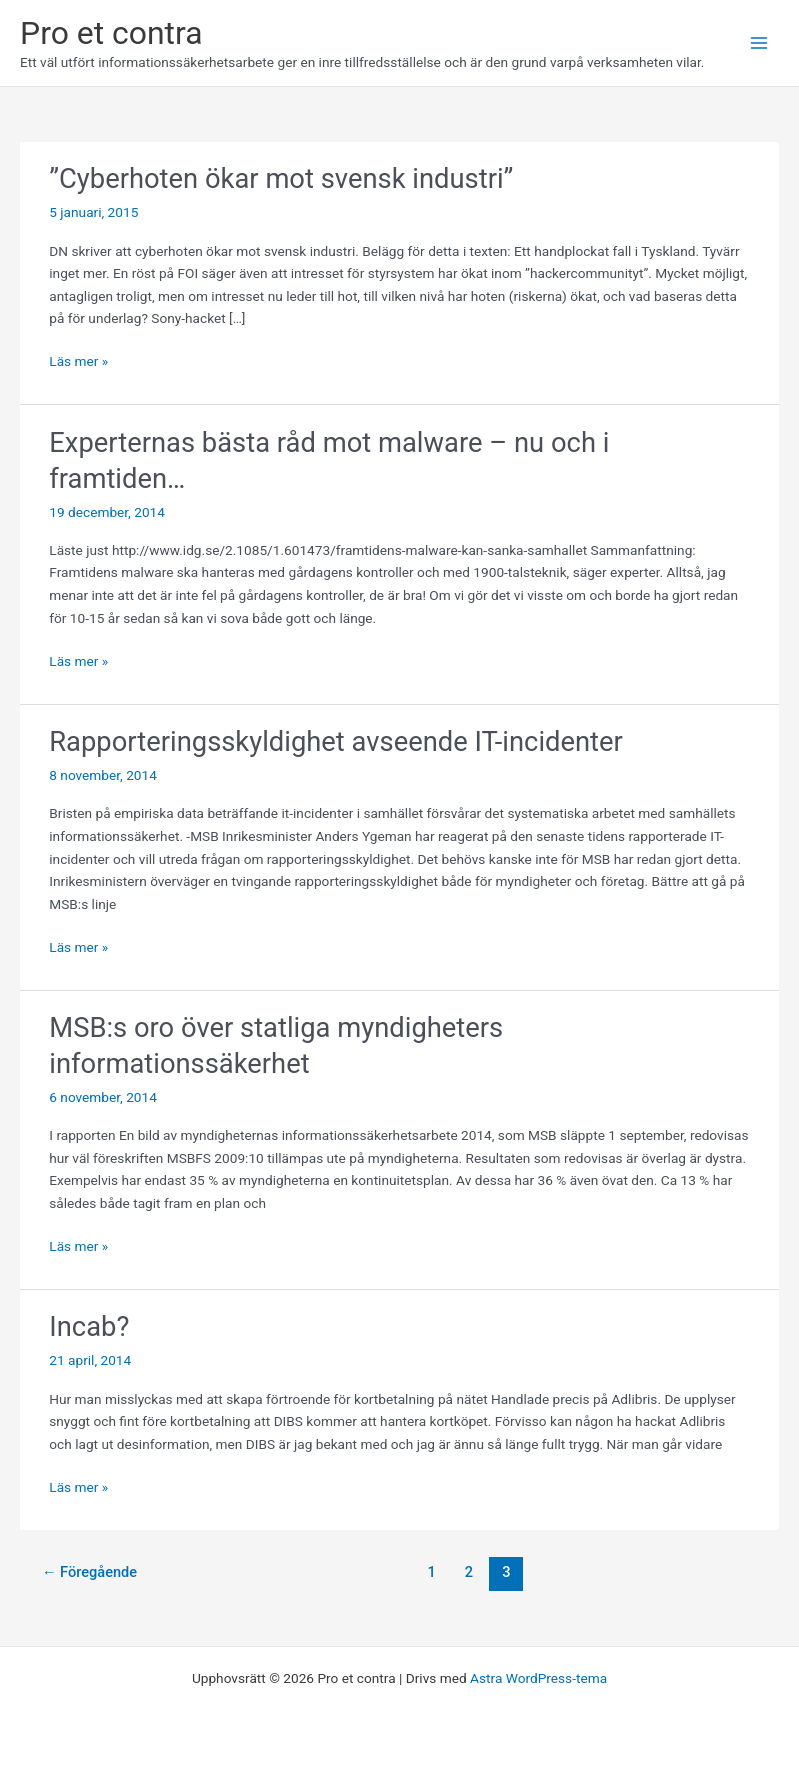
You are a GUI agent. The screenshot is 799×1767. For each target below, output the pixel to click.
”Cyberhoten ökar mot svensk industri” (281, 179)
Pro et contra (111, 33)
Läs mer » (78, 361)
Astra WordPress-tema (538, 1678)
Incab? (89, 1327)
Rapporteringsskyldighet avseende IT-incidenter (336, 742)
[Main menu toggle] (759, 43)
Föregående (89, 1572)
